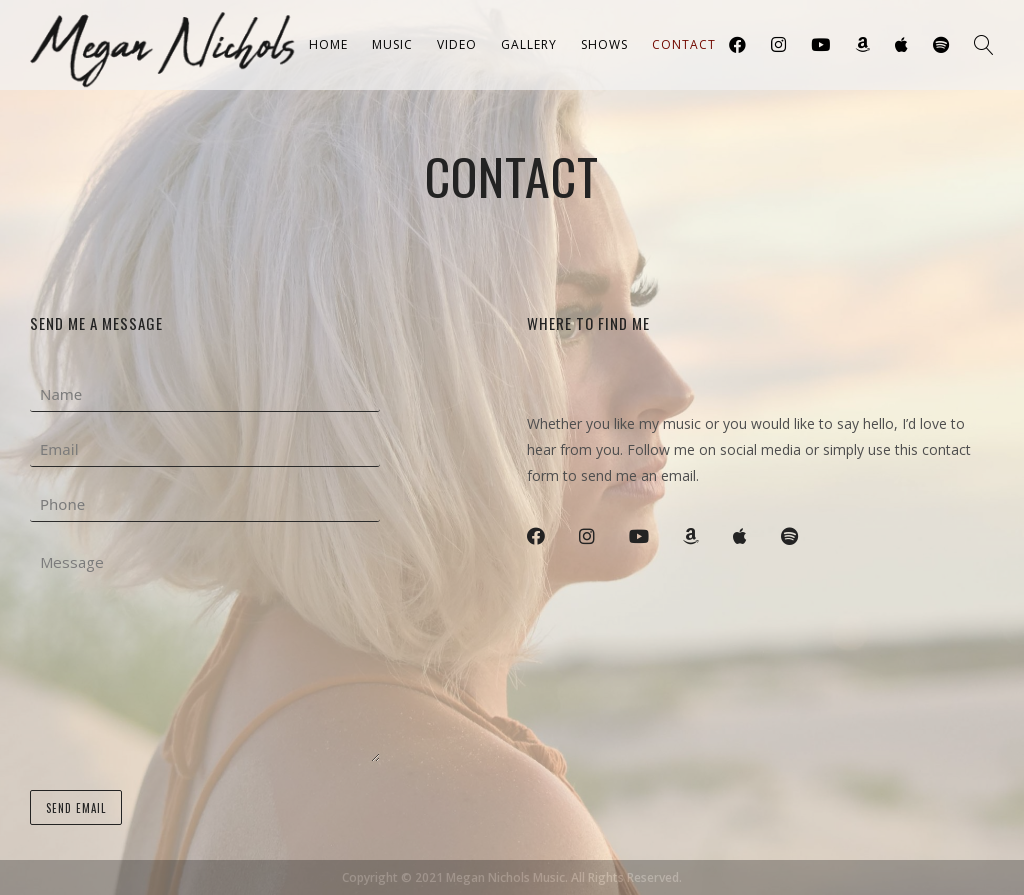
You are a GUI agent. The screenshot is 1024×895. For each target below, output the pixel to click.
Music (392, 44)
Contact (684, 44)
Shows (604, 44)
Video (457, 44)
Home (328, 44)
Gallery (529, 44)
